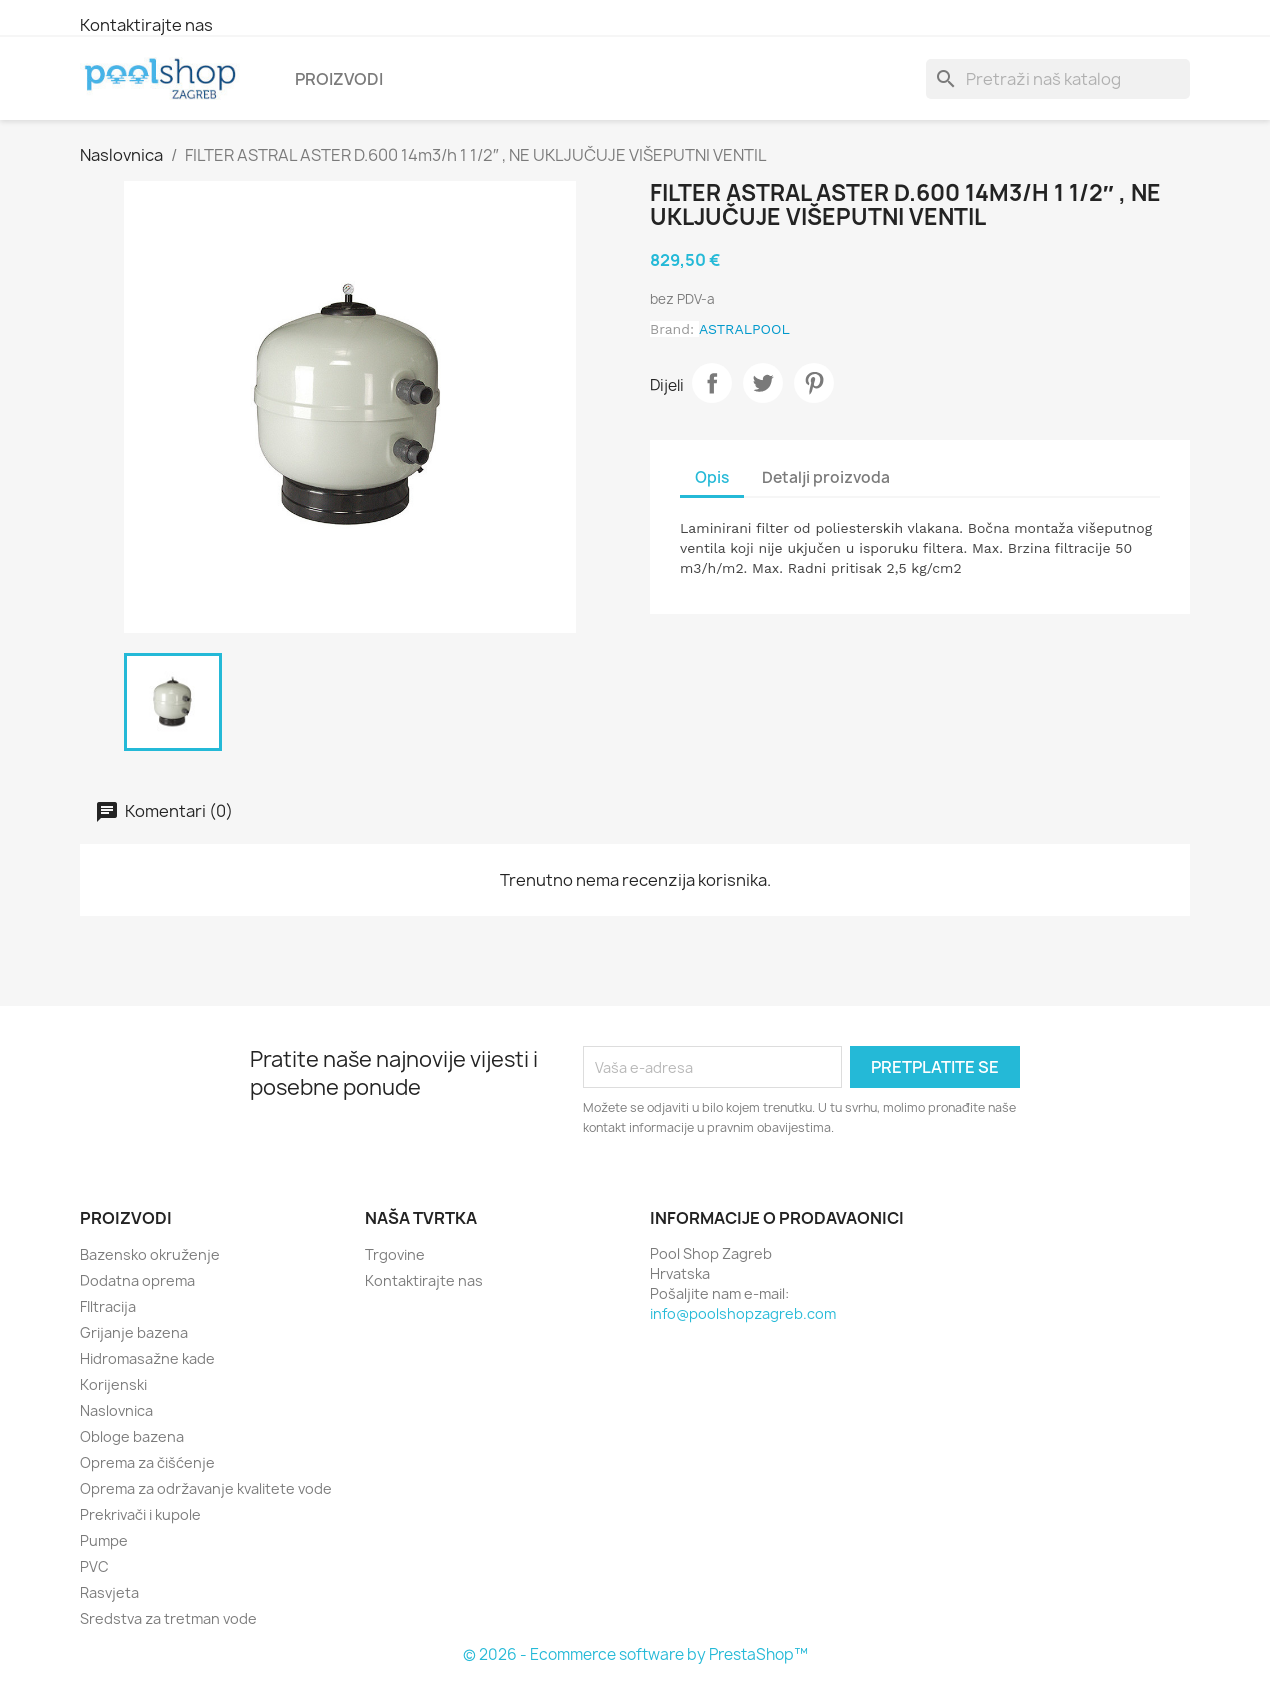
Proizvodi (339, 79)
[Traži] (1058, 79)
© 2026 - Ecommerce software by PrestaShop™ (635, 1654)
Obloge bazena (132, 1436)
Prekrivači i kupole (140, 1514)
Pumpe (104, 1540)
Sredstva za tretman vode (168, 1618)
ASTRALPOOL (744, 329)
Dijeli (712, 383)
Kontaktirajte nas (146, 25)
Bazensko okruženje (150, 1254)
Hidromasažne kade (147, 1358)
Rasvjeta (109, 1592)
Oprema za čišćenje (147, 1462)
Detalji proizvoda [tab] (826, 477)
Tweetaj (763, 383)
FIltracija (108, 1306)
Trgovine (395, 1254)
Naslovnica (116, 1410)
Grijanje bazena (134, 1332)
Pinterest (814, 383)
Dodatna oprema (137, 1280)
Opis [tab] (712, 477)
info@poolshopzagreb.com (743, 1313)
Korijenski (113, 1384)
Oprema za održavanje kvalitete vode (206, 1488)
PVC (94, 1566)
